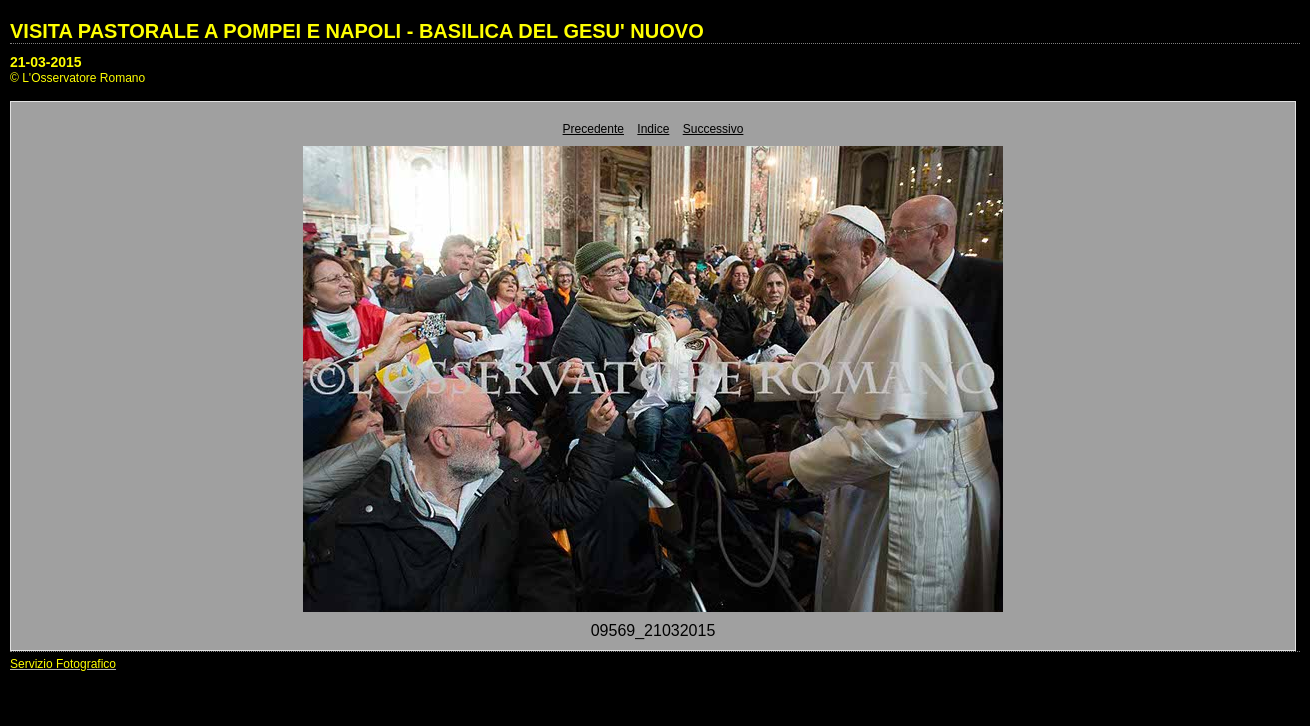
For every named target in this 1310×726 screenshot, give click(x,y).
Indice (653, 129)
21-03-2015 (46, 62)
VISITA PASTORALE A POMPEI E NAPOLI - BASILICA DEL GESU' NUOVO (357, 31)
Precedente (593, 129)
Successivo (713, 129)
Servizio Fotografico (63, 664)
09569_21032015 (653, 630)
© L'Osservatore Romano (77, 78)
